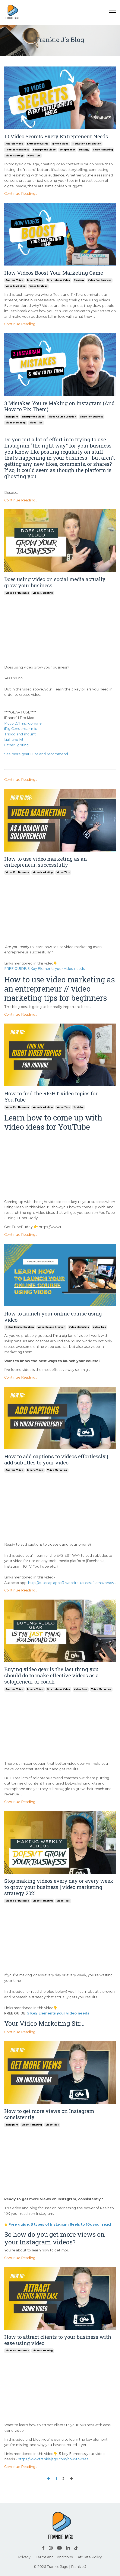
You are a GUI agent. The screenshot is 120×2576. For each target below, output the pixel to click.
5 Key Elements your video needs (58, 2013)
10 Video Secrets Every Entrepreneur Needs (56, 136)
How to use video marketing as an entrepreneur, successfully (45, 862)
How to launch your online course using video (53, 1317)
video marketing (103, 149)
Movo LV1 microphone (23, 723)
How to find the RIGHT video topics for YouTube (51, 1096)
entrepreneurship (37, 143)
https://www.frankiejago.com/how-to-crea (53, 2459)
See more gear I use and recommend (36, 754)
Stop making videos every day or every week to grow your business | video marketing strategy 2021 (58, 1887)
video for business (99, 280)
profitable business (17, 149)
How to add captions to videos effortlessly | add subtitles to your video (56, 1459)
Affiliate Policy (90, 2557)
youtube (78, 1107)
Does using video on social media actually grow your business (54, 582)
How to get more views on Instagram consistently (49, 2114)
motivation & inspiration (86, 143)
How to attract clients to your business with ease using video (57, 2340)
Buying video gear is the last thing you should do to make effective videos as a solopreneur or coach (51, 1675)
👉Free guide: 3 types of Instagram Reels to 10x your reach (58, 2224)
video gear (80, 1689)
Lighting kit (13, 740)
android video (14, 143)
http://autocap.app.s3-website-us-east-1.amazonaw (71, 1583)
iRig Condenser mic (20, 729)
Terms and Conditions (54, 2557)
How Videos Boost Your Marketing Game (53, 273)
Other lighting (16, 745)
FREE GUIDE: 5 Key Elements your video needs (44, 969)
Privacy (24, 2557)
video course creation (62, 416)
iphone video (60, 143)
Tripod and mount (20, 734)
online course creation (20, 1327)
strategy (84, 149)
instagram (12, 416)
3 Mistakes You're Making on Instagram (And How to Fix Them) (59, 406)
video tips (33, 155)
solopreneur (67, 149)
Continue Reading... (20, 194)
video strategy (14, 155)
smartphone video (44, 149)
